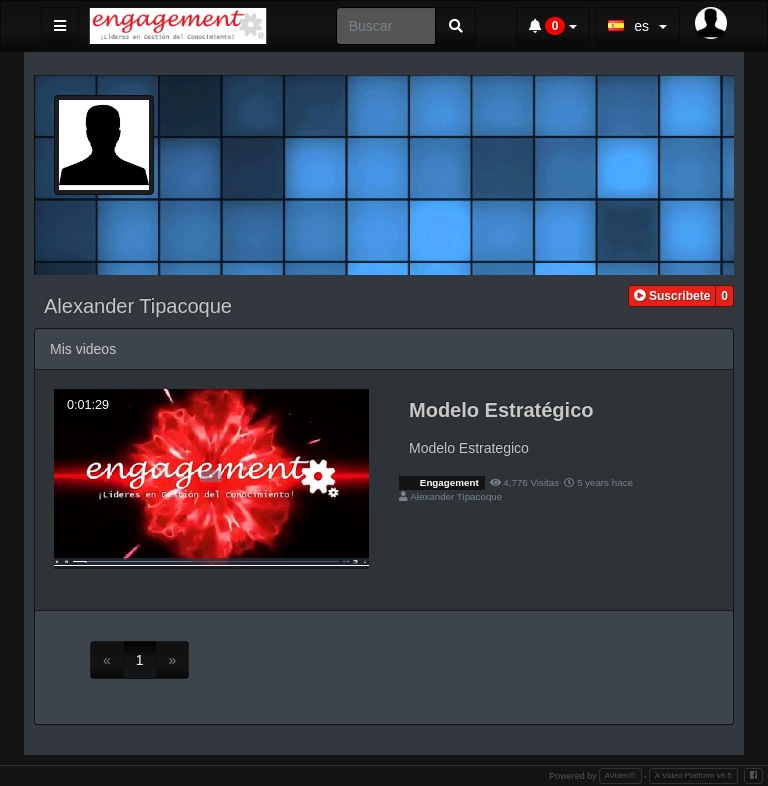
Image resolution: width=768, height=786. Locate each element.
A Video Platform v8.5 (693, 775)
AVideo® (620, 775)
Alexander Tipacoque (456, 496)
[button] (672, 296)
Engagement (448, 482)
